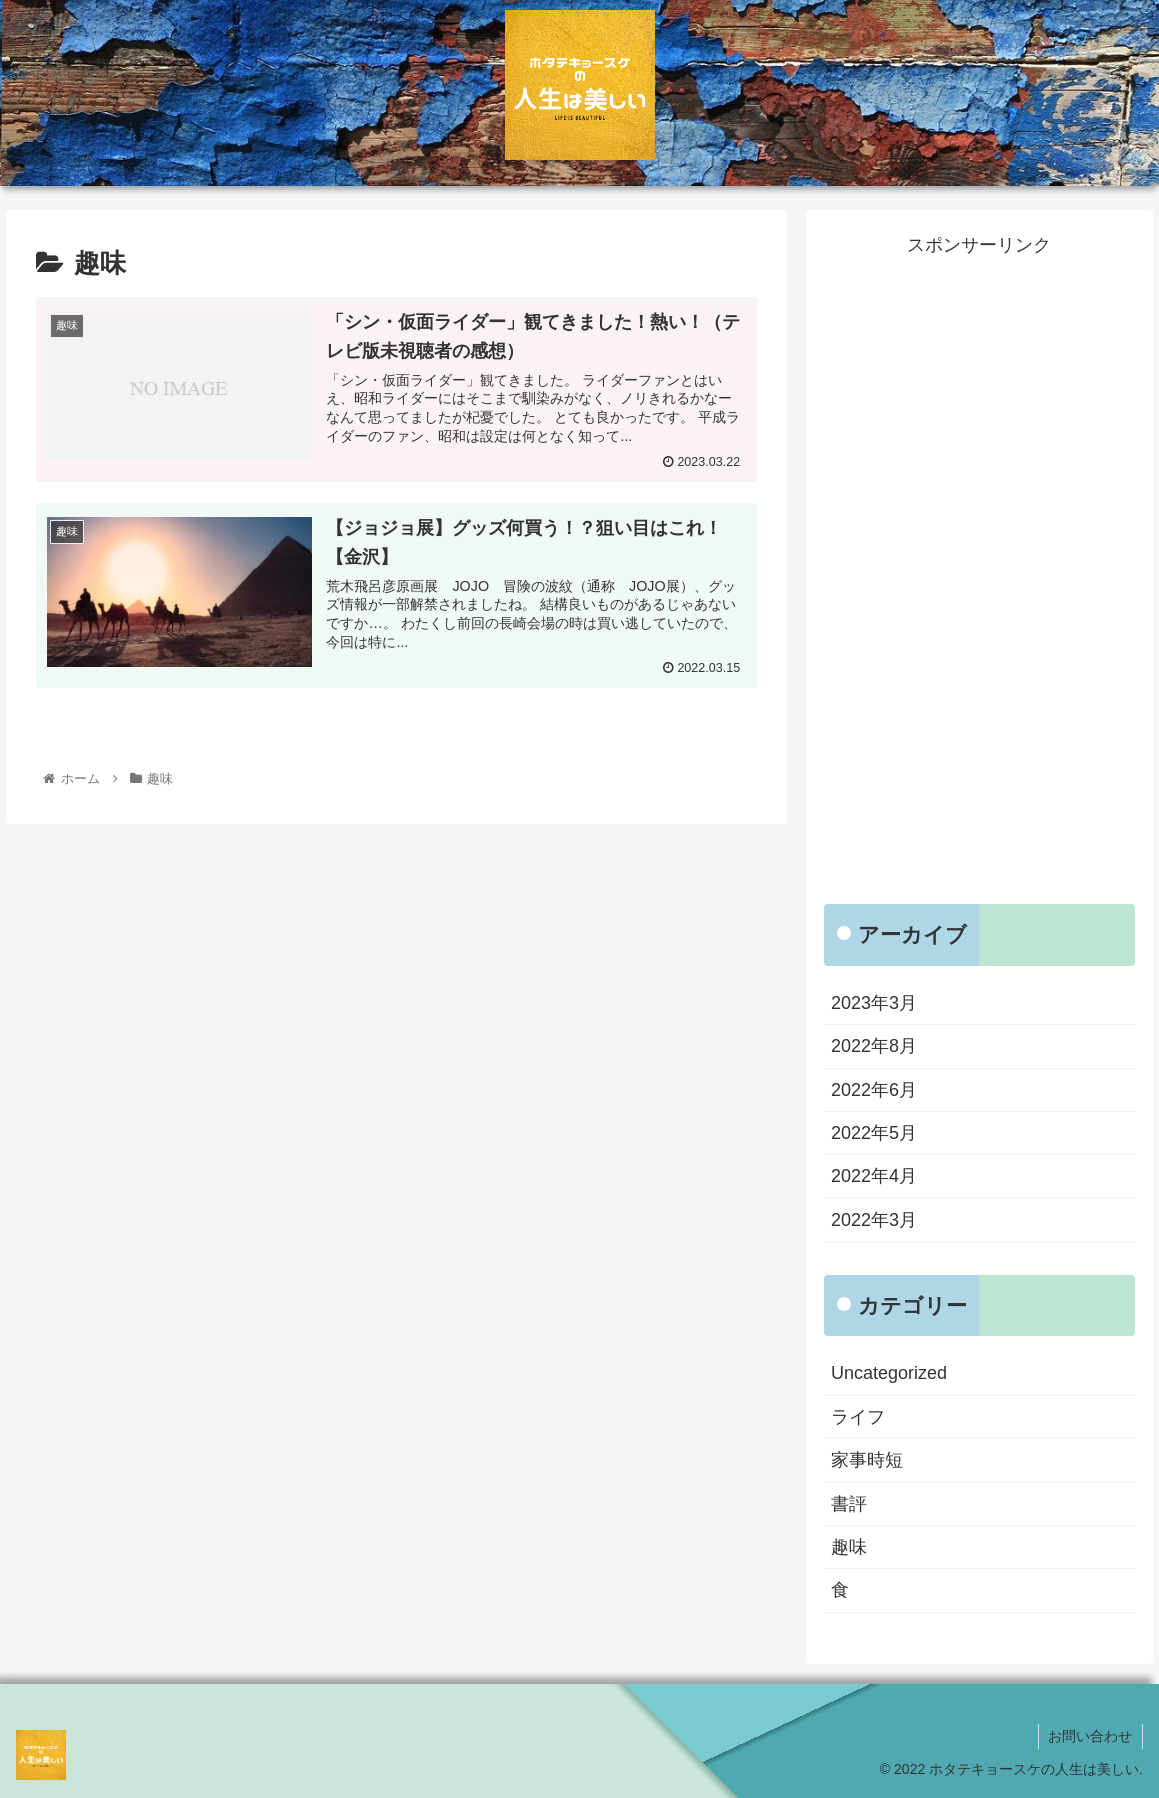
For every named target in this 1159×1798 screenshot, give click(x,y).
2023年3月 (874, 1003)
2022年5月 (874, 1133)
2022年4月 (874, 1176)
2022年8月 (874, 1046)
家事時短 (867, 1460)
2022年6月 (874, 1090)
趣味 (849, 1547)
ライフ (858, 1417)
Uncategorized (889, 1373)
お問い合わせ (1090, 1736)
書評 (849, 1504)
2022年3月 (874, 1220)
